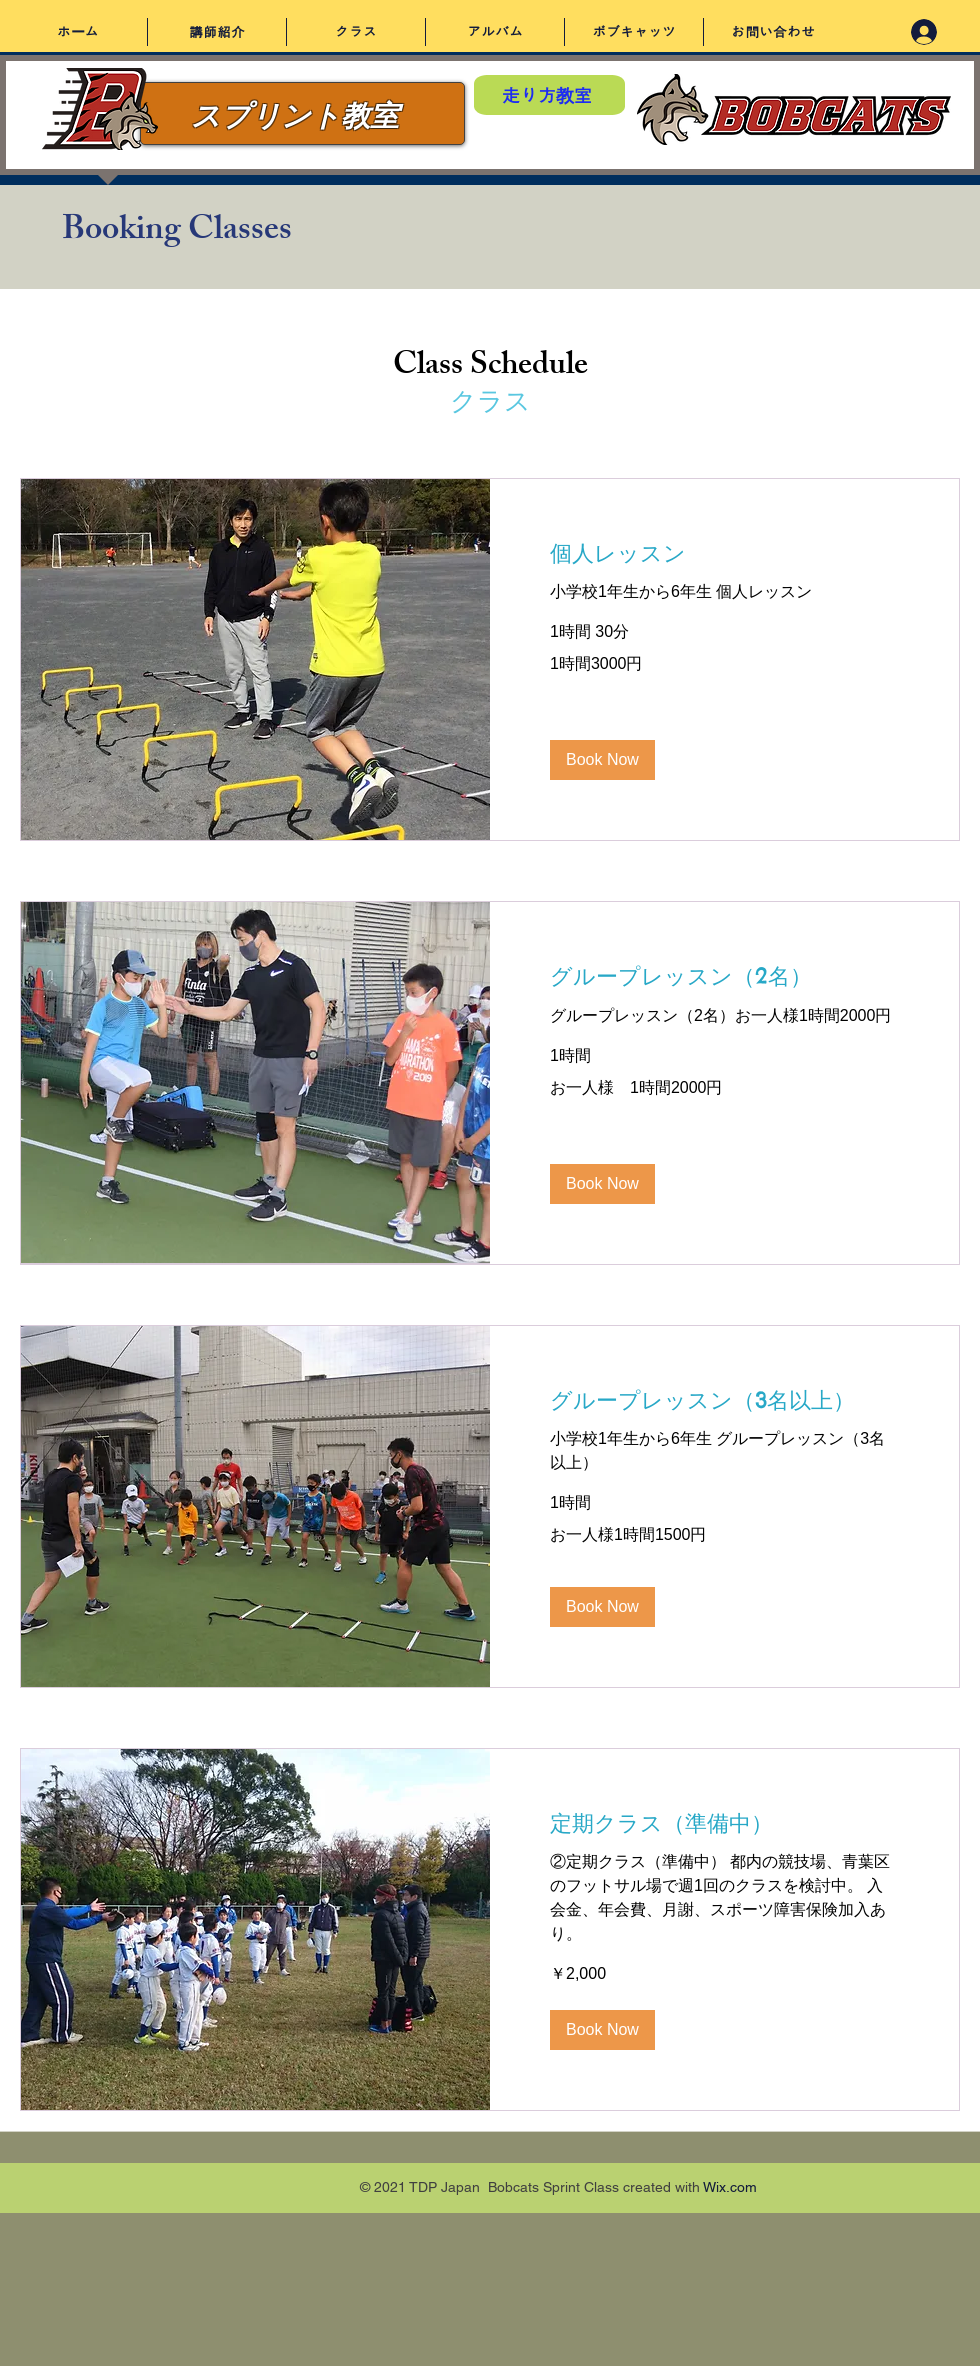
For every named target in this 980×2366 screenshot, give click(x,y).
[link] (724, 976)
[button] (602, 760)
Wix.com (730, 2187)
